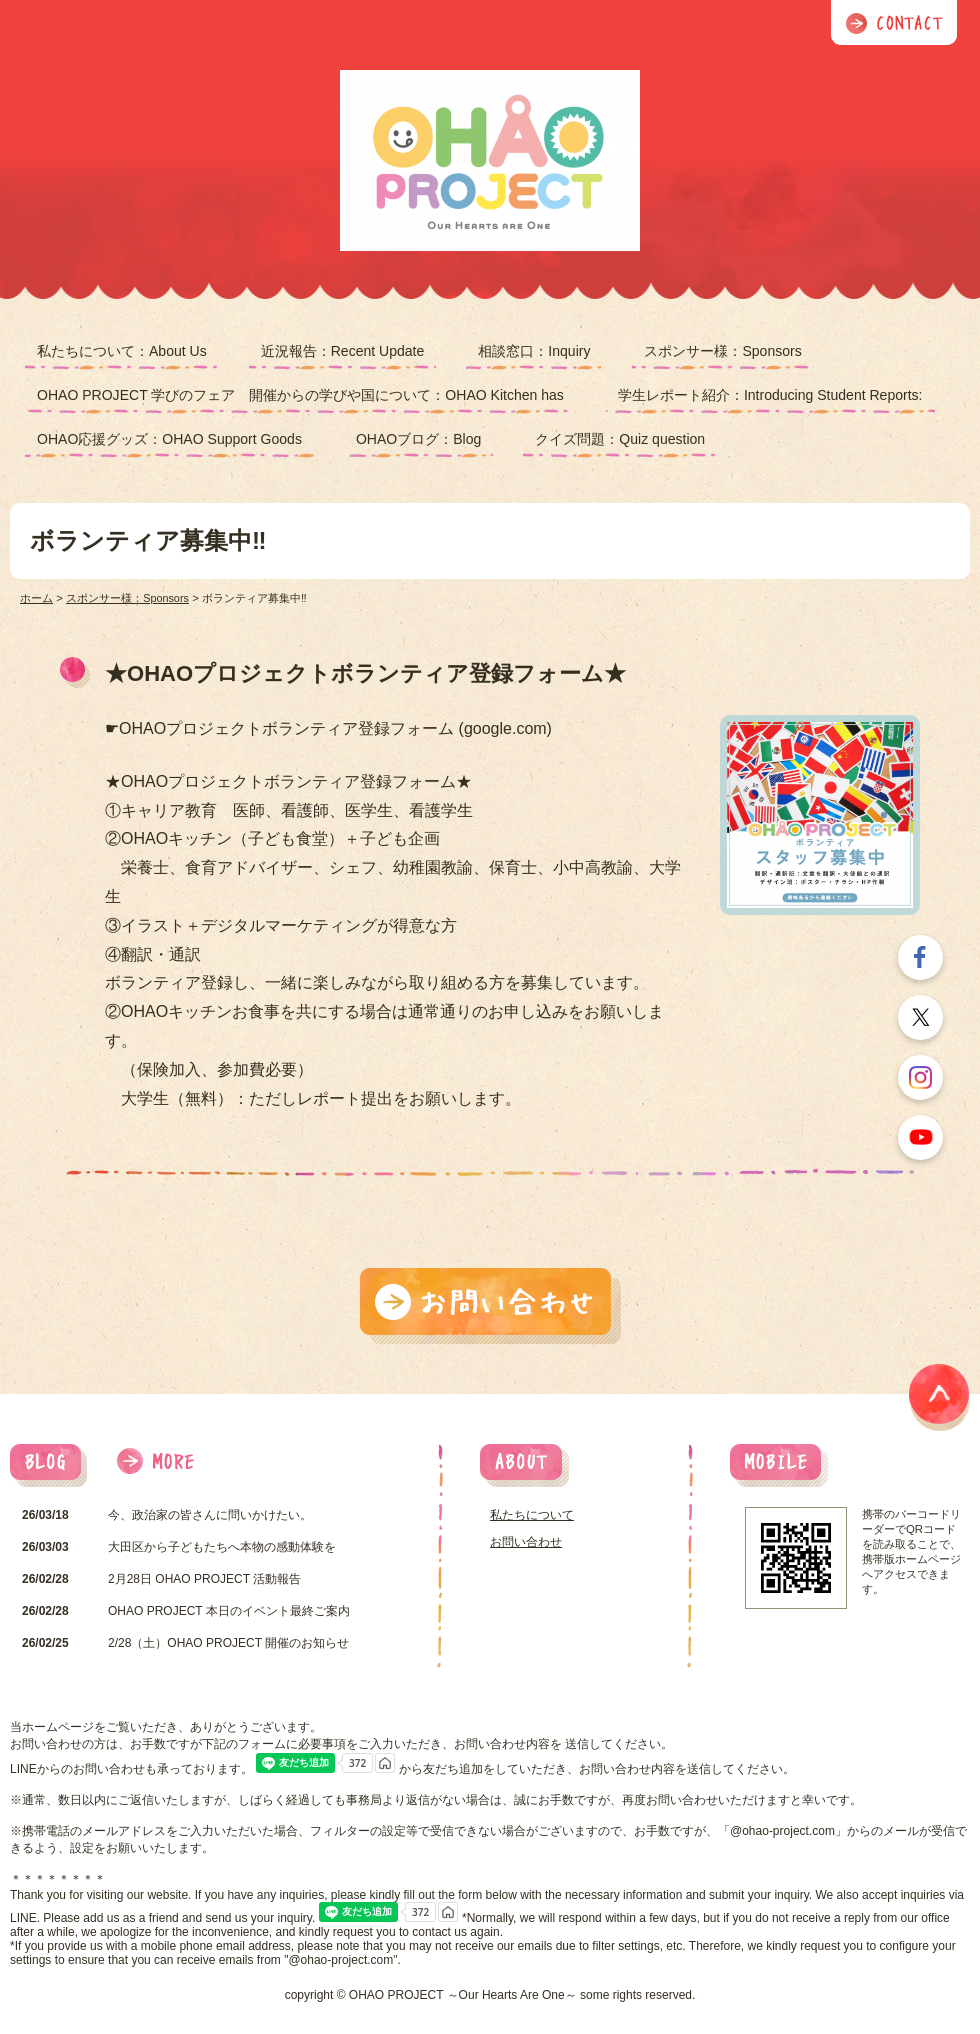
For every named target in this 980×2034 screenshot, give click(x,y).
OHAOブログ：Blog (418, 439)
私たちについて (532, 1515)
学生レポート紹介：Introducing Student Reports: (770, 395)
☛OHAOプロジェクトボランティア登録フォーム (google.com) (328, 728)
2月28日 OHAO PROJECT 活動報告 (204, 1579)
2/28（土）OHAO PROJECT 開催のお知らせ (228, 1643)
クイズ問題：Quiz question (620, 439)
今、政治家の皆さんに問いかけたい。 (210, 1515)
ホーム (36, 598)
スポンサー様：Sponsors (722, 351)
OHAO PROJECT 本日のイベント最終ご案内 (229, 1611)
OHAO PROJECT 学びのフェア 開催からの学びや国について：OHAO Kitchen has (300, 395)
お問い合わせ (526, 1542)
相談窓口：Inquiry (534, 351)
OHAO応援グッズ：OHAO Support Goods (169, 439)
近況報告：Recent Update (343, 351)
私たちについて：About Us (122, 351)
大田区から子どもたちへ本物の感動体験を (222, 1547)
